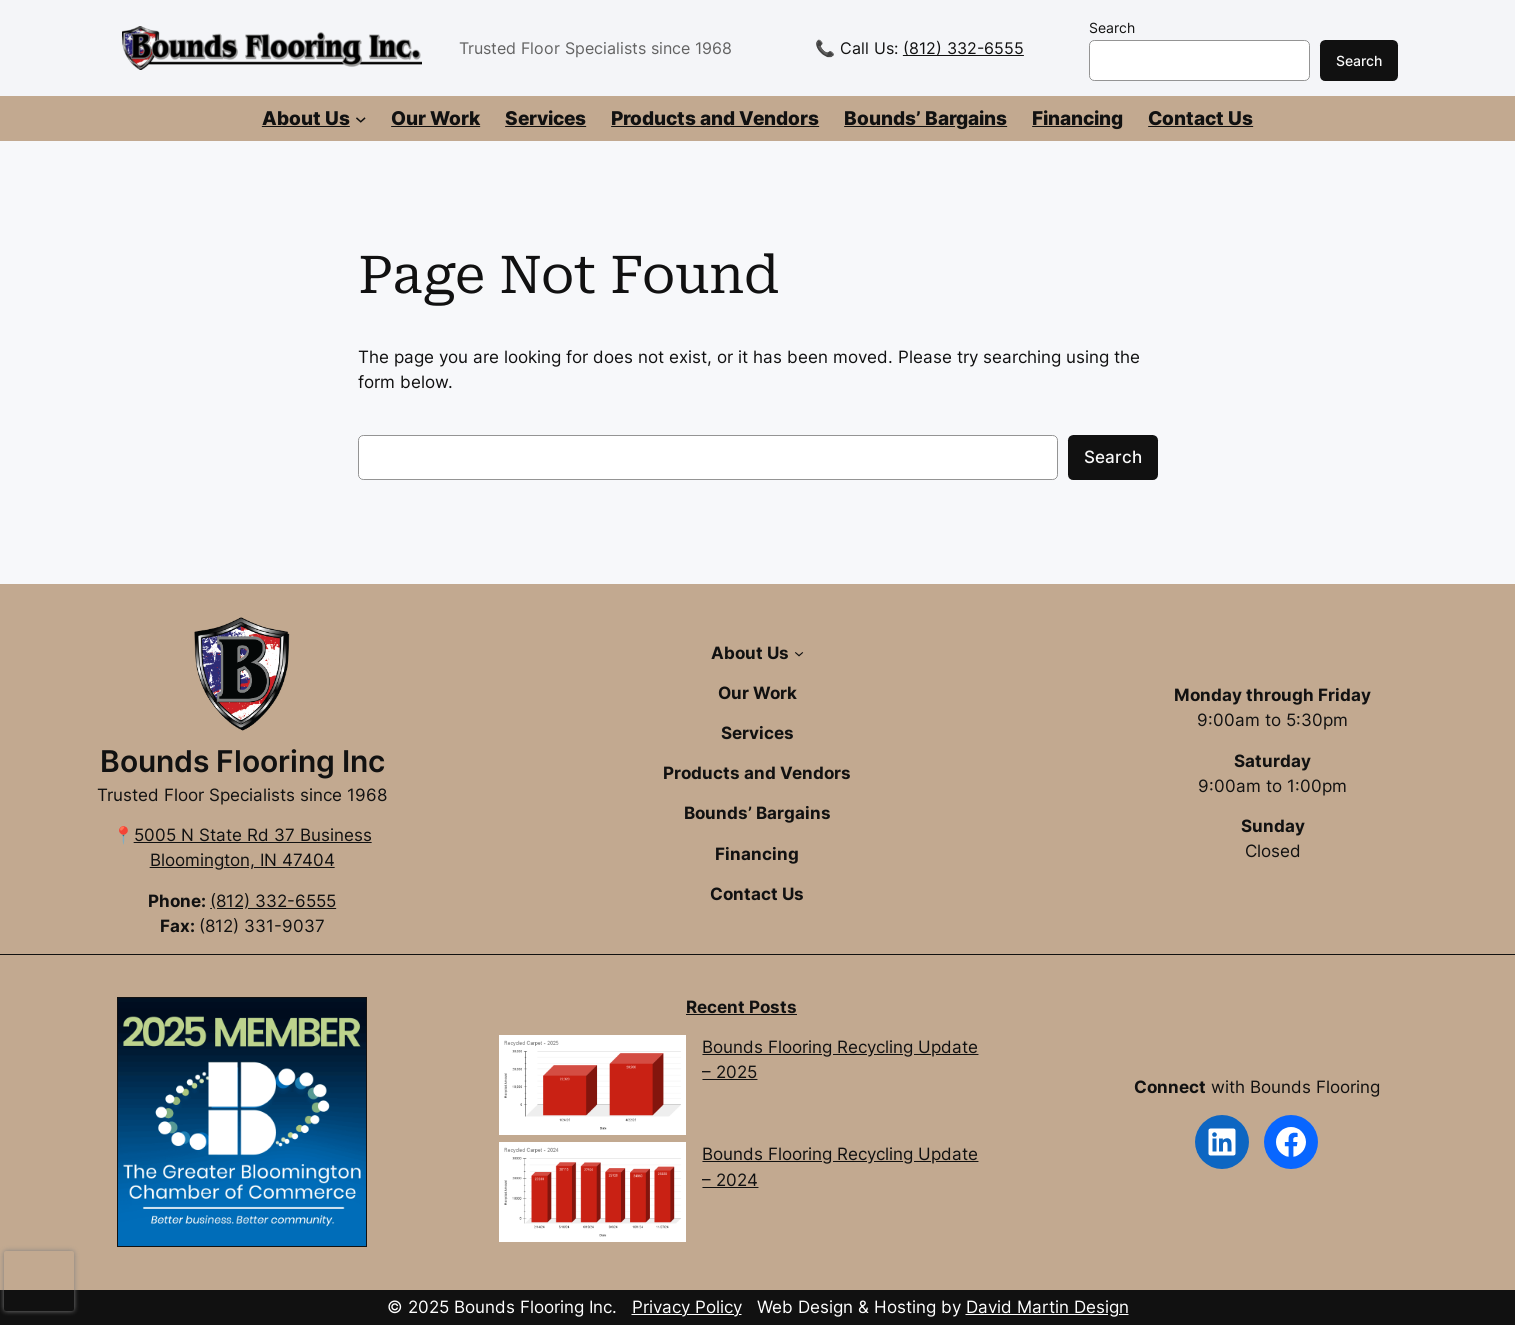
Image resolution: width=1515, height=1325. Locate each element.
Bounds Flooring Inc (242, 761)
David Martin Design (1047, 1307)
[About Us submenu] (361, 119)
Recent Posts (741, 1007)
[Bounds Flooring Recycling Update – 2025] (592, 1088)
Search (1112, 27)
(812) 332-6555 (963, 48)
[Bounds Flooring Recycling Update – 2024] (592, 1195)
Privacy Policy (687, 1307)
